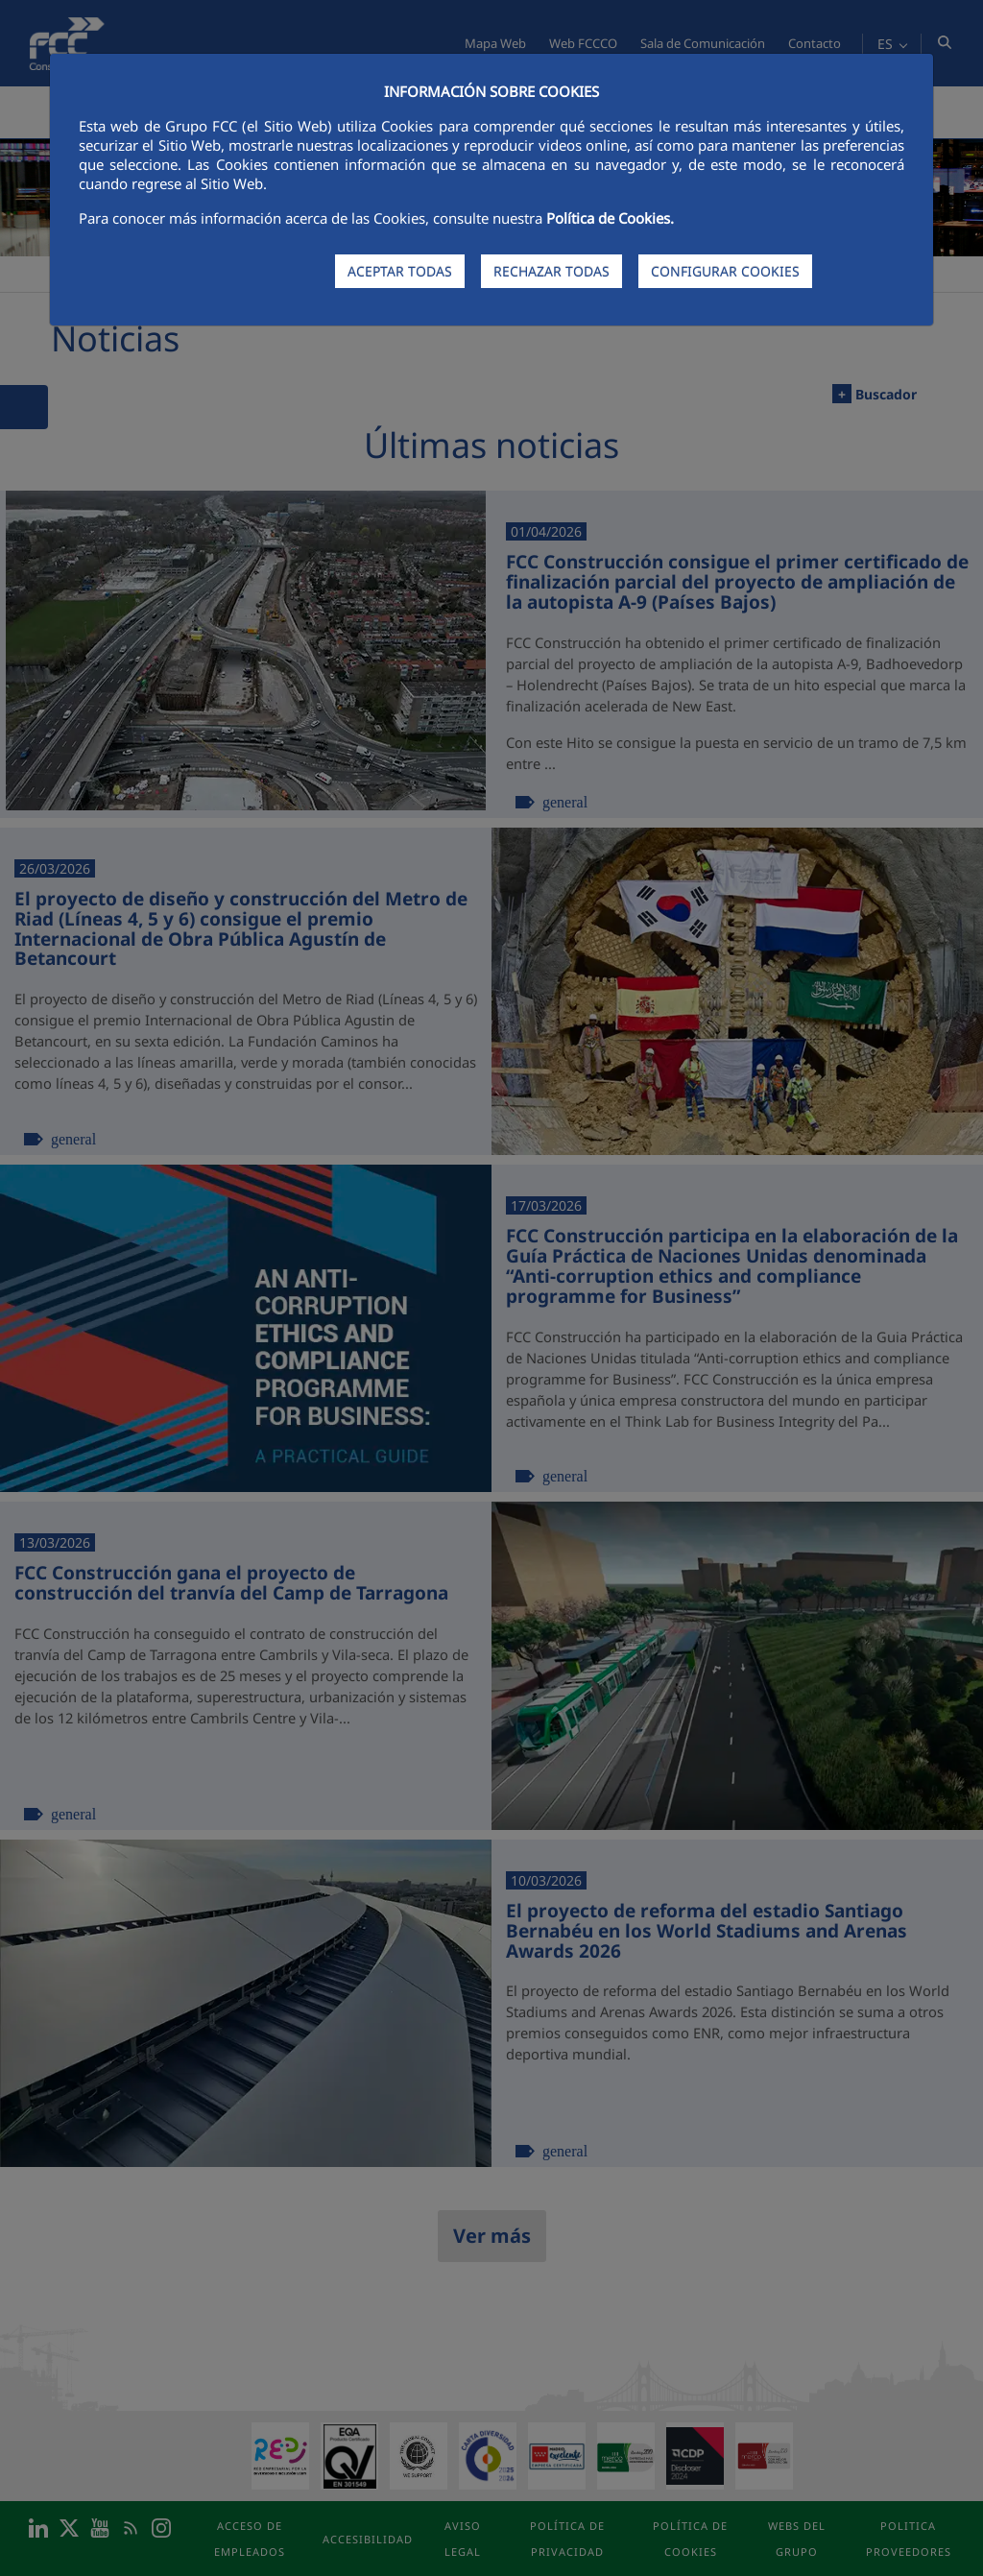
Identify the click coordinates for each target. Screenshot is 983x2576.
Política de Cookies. (610, 218)
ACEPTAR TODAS (400, 271)
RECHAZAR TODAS (551, 271)
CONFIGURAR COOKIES (725, 271)
